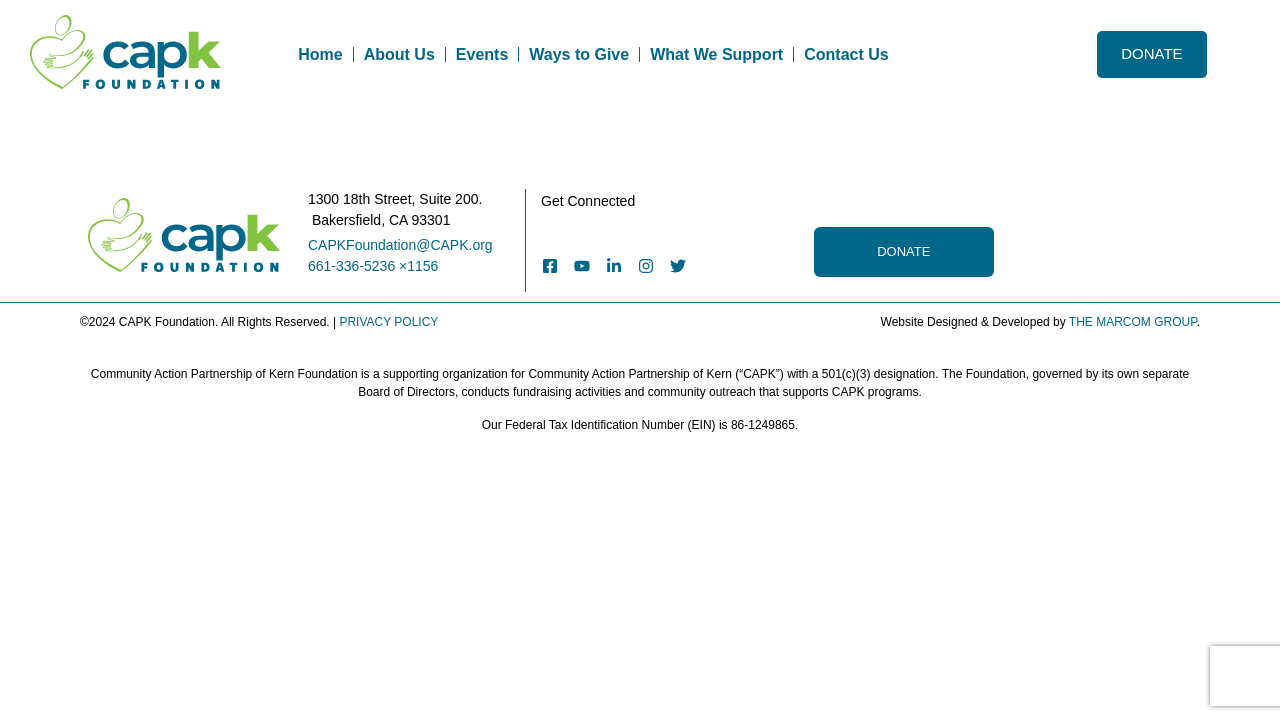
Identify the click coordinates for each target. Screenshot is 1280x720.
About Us (399, 54)
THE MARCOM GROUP (1133, 322)
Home (320, 54)
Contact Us (846, 54)
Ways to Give (579, 54)
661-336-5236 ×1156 (373, 266)
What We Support (716, 54)
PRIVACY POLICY (388, 322)
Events (482, 54)
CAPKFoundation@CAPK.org (400, 245)
